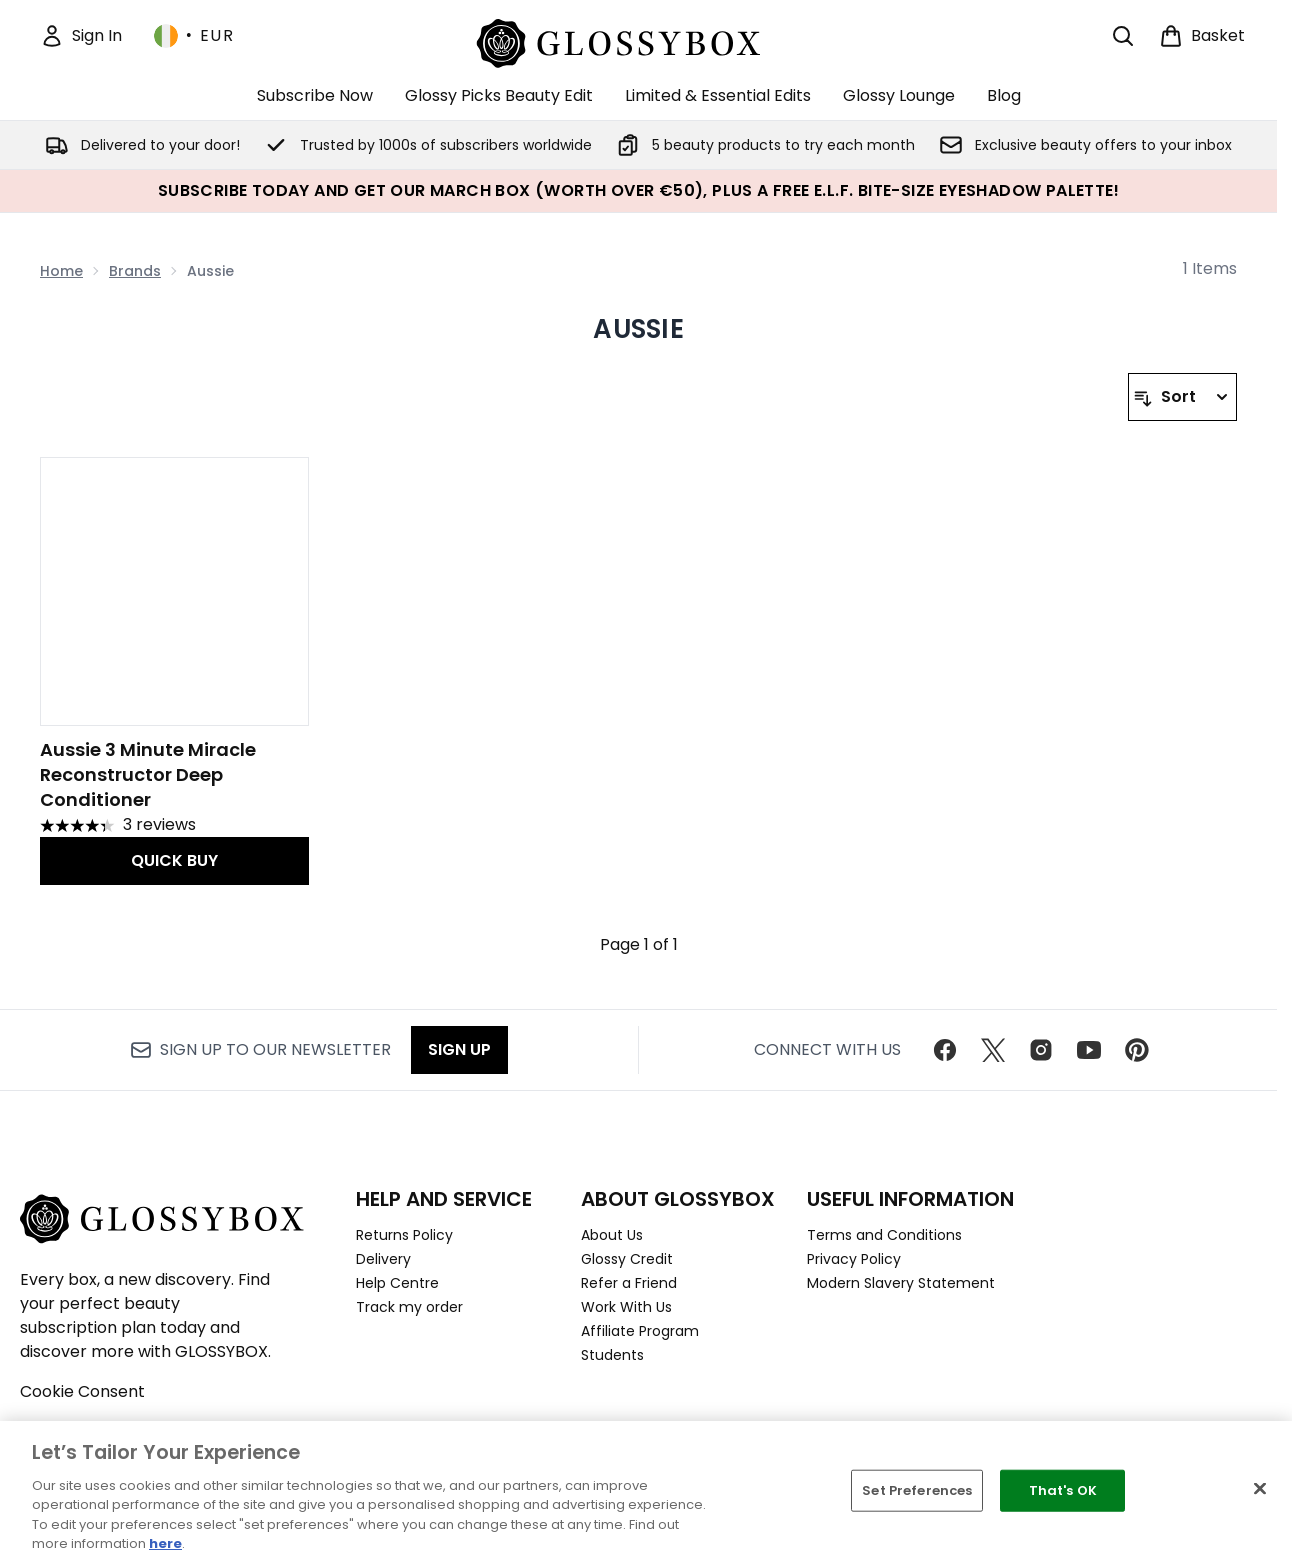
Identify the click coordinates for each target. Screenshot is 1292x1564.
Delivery (383, 1259)
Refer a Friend (629, 1283)
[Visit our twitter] (993, 1050)
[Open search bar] (1123, 36)
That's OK (1063, 1490)
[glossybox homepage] (638, 40)
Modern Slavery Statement (901, 1283)
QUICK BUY (174, 860)
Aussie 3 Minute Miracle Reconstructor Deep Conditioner (148, 774)
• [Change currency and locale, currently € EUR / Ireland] (194, 36)
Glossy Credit (627, 1259)
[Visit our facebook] (945, 1050)
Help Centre (397, 1283)
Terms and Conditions (884, 1235)
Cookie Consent (82, 1391)
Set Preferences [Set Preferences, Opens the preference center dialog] (917, 1490)
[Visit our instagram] (1041, 1050)
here (165, 1543)
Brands (135, 271)
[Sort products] (1182, 397)
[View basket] (1202, 36)
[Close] (1260, 1489)
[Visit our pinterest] (1137, 1050)
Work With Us (626, 1307)
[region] (646, 1492)
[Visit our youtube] (1089, 1050)
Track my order (409, 1307)
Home (61, 271)
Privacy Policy (854, 1259)
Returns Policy (404, 1235)
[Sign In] (81, 36)
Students (612, 1355)
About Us (612, 1235)
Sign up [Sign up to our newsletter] (459, 1049)
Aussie (638, 329)
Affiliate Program (640, 1331)
